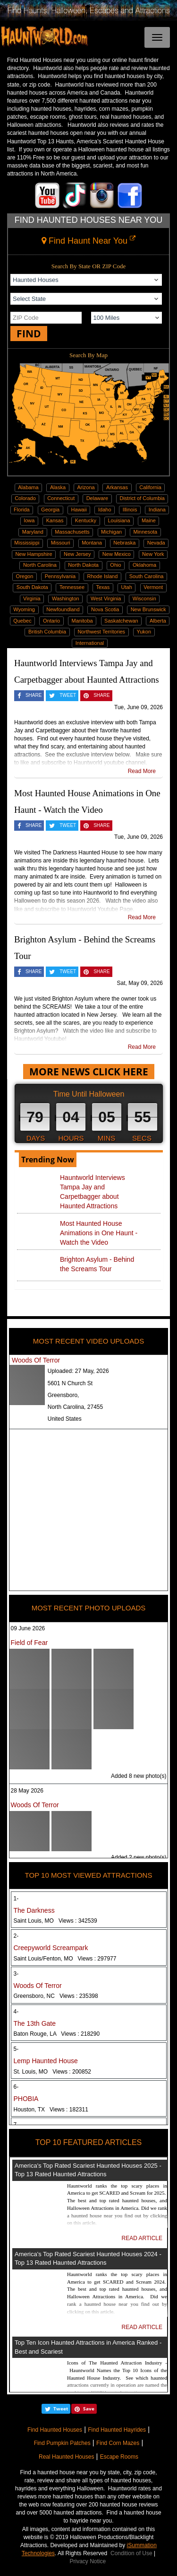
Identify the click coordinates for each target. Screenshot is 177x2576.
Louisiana (119, 520)
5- (16, 2049)
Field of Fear (29, 1642)
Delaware (97, 498)
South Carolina (146, 576)
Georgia (50, 509)
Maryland (32, 532)
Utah (126, 587)
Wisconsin (144, 598)
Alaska (58, 487)
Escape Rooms (119, 2456)
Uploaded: (78, 1371)
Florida (22, 509)
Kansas (55, 520)
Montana (92, 542)
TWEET (67, 695)
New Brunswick (148, 609)
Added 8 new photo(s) (138, 1776)
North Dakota (83, 565)
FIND (29, 333)
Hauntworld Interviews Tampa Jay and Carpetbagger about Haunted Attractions (92, 1192)
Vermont (153, 587)
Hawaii (79, 509)
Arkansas (117, 487)
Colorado (25, 498)
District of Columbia (141, 498)
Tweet (60, 2408)
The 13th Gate (35, 2023)
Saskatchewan (121, 621)
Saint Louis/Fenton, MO (65, 1958)
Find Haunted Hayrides (117, 2430)
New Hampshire (33, 554)
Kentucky (85, 520)
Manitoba (82, 621)
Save (88, 2408)
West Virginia (106, 598)
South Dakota (32, 587)
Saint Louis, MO (55, 1920)
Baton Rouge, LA (57, 2034)
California (150, 487)
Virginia (32, 598)
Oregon (25, 576)
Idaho (104, 509)
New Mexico (116, 554)
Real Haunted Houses (66, 2456)
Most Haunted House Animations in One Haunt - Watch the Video (98, 1233)
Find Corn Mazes (117, 2443)
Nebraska (124, 542)
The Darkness (34, 1910)
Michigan (111, 532)
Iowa (29, 520)
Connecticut (61, 498)
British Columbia (47, 631)
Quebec (22, 621)
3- (16, 1973)
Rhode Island (102, 576)
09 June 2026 (28, 1628)
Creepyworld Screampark (51, 1948)
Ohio (115, 565)
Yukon (143, 631)
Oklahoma (144, 565)
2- (16, 1936)
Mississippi (26, 542)
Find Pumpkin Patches (62, 2443)
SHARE (33, 695)
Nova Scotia (105, 609)
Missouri (60, 542)
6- (16, 2087)
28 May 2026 (27, 1790)
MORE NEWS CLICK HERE (88, 1071)
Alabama (28, 487)
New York (153, 554)
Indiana (157, 509)
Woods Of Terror (36, 1360)
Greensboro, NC (56, 1996)
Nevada (156, 542)
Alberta (158, 621)
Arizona (85, 487)
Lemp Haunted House (46, 2061)
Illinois (130, 509)
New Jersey (77, 554)
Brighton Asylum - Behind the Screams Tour (97, 1264)
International (90, 643)
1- (16, 1898)
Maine (149, 520)
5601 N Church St (70, 1383)
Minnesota (145, 532)
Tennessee (71, 587)
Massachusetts (72, 532)
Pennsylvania (60, 576)
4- (16, 2011)
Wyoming (24, 609)
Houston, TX (51, 2109)
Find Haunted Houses (54, 2430)
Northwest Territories (101, 631)
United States (65, 1418)
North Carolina (40, 565)
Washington (65, 598)
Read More (142, 771)
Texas (103, 587)
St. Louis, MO (53, 2071)
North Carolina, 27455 (75, 1407)
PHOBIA (26, 2098)
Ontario (51, 621)
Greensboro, (63, 1395)
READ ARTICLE (142, 2238)
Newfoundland (62, 609)
